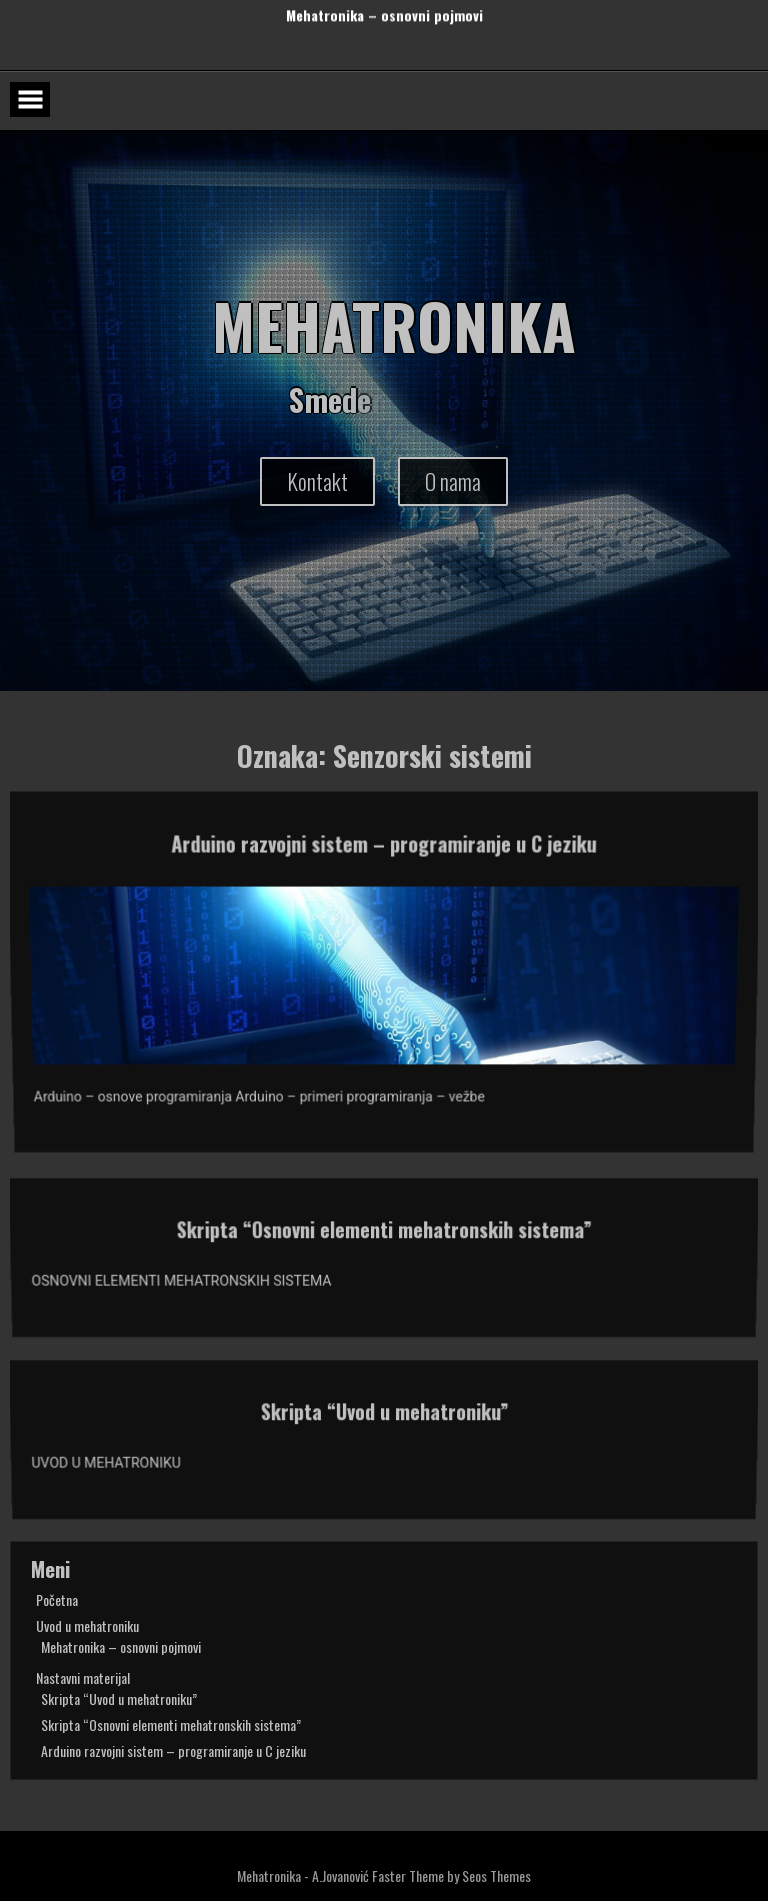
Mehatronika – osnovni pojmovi (121, 1646)
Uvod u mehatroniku (87, 1625)
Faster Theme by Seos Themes (451, 1875)
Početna (57, 1599)
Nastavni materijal (83, 1677)
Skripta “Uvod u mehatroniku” (383, 1435)
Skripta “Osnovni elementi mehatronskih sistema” (383, 1253)
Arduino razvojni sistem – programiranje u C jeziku (384, 951)
